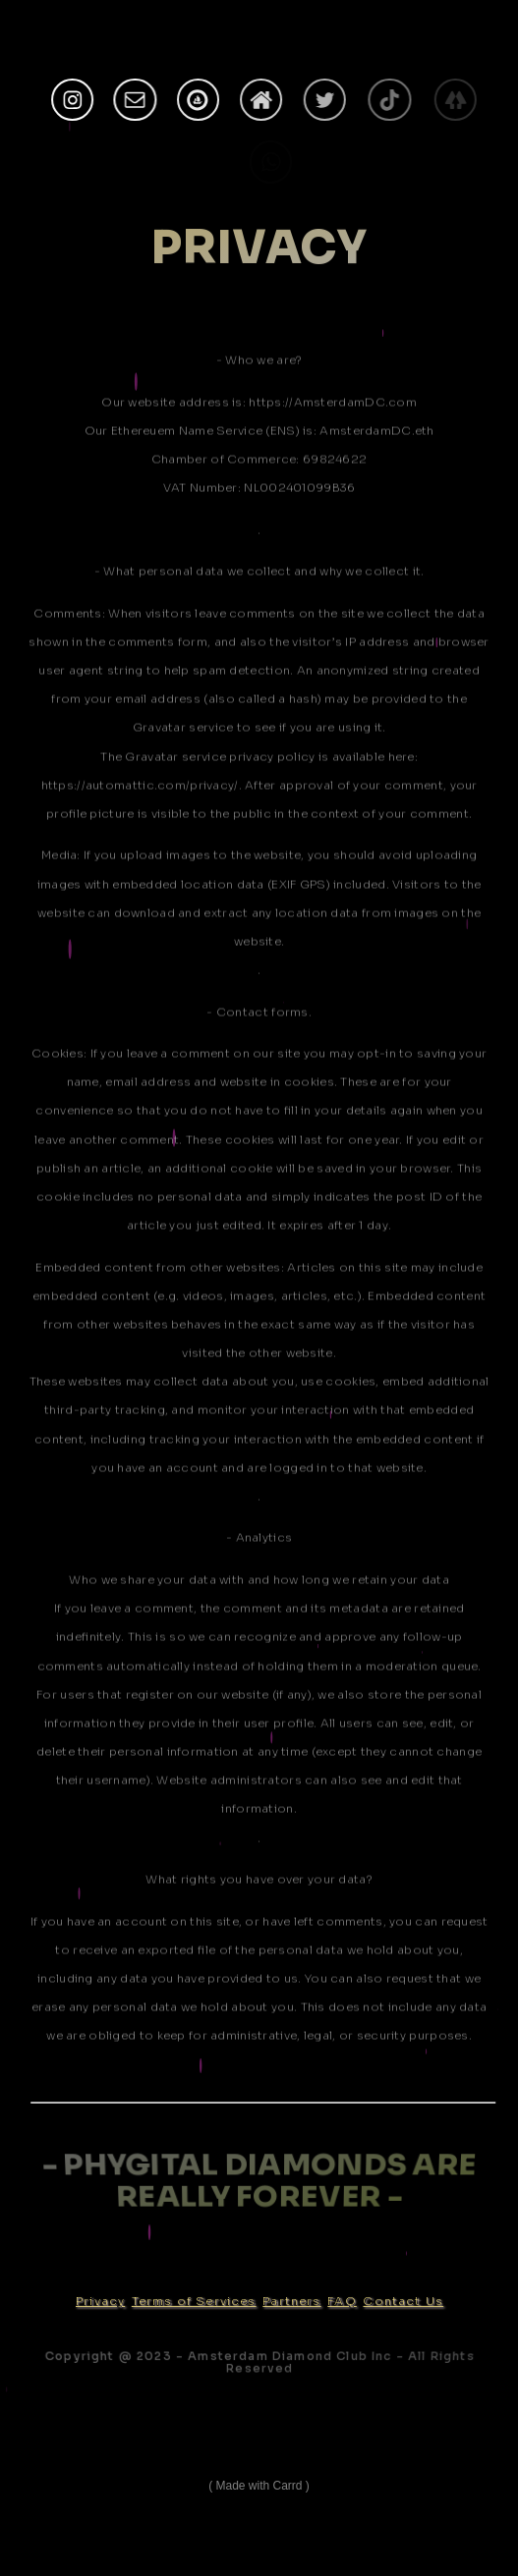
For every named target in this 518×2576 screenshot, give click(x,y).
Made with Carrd (258, 2486)
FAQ (342, 2301)
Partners (291, 2301)
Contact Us (403, 2301)
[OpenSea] (198, 100)
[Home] (262, 100)
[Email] (135, 100)
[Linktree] (457, 100)
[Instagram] (72, 100)
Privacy (100, 2301)
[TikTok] (393, 100)
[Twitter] (327, 100)
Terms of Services (194, 2301)
